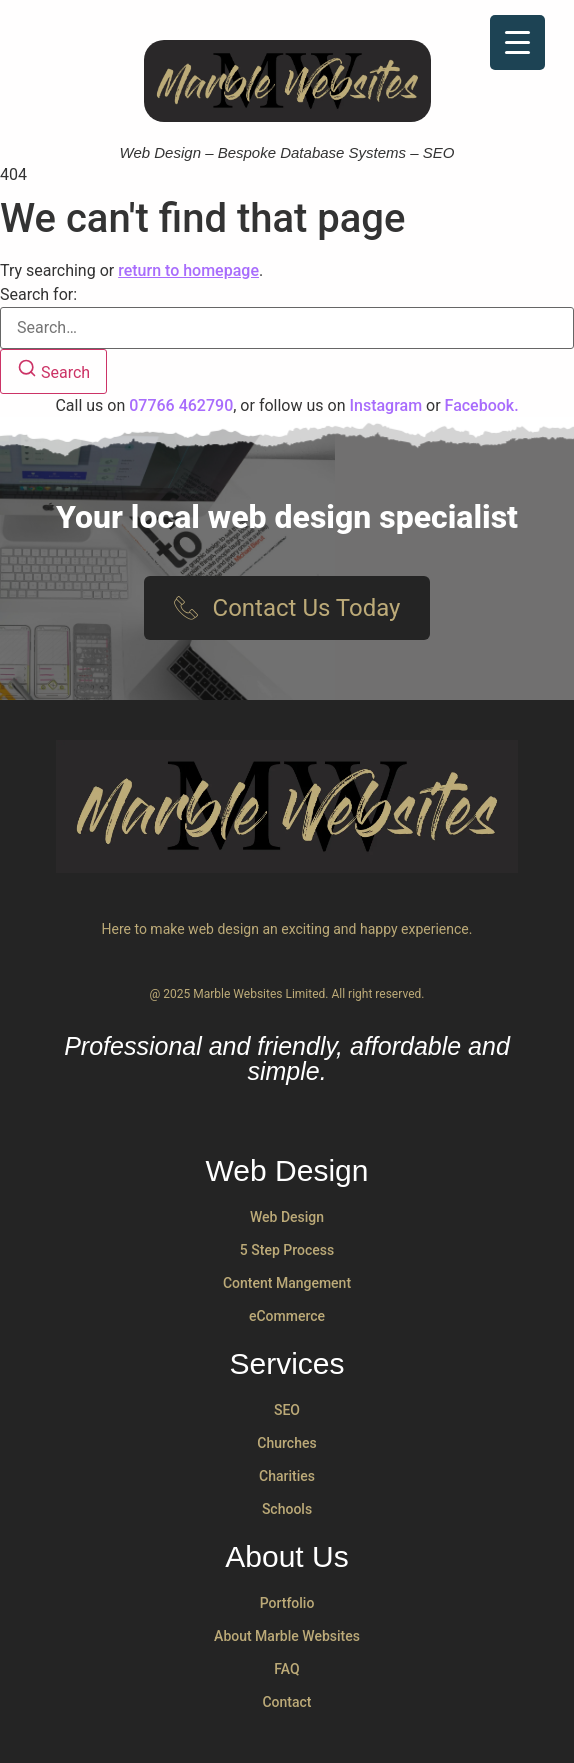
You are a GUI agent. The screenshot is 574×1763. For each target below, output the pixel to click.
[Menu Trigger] (517, 42)
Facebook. (482, 405)
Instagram (385, 405)
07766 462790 (181, 405)
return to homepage (188, 270)
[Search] (53, 371)
